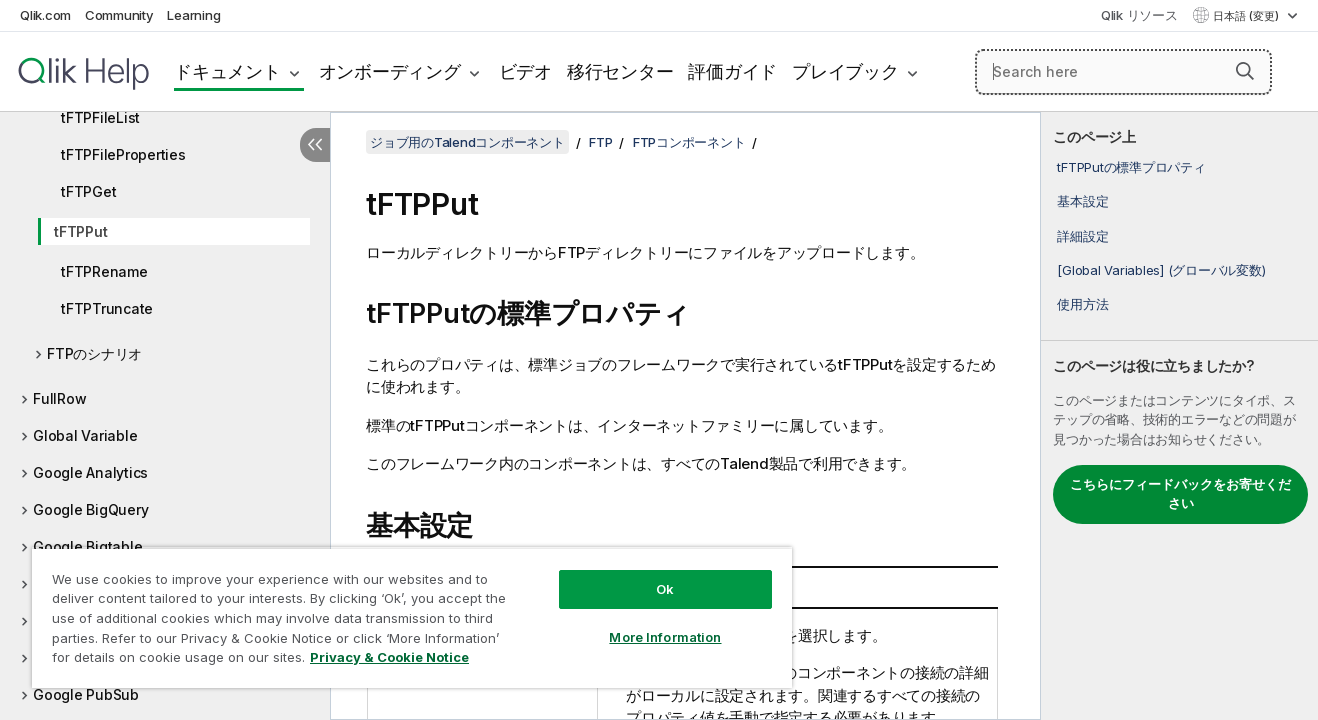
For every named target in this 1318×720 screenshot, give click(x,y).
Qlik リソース (1139, 15)
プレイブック (845, 71)
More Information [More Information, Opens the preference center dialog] (665, 637)
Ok (665, 589)
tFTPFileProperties (123, 154)
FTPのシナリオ (94, 353)
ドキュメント (227, 71)
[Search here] (1123, 72)
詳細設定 (1082, 236)
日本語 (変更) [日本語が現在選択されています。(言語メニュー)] (1247, 16)
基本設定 (1082, 201)
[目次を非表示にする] (315, 145)
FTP (600, 142)
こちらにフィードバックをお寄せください (1180, 494)
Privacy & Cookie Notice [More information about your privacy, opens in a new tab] (389, 657)
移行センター (620, 71)
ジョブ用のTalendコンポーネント (467, 142)
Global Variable (85, 435)
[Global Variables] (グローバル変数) (1161, 270)
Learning (193, 15)
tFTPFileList (100, 117)
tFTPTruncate (107, 308)
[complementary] (1179, 416)
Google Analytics (90, 472)
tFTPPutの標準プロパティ (1131, 167)
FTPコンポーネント (689, 142)
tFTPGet (88, 191)
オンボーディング (390, 71)
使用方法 (1082, 304)
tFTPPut (80, 231)
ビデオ (525, 71)
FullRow (59, 398)
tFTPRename (104, 271)
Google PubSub (86, 694)
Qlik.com (45, 15)
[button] (1245, 71)
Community (119, 15)
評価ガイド (732, 71)
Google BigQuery (90, 509)
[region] (412, 617)
